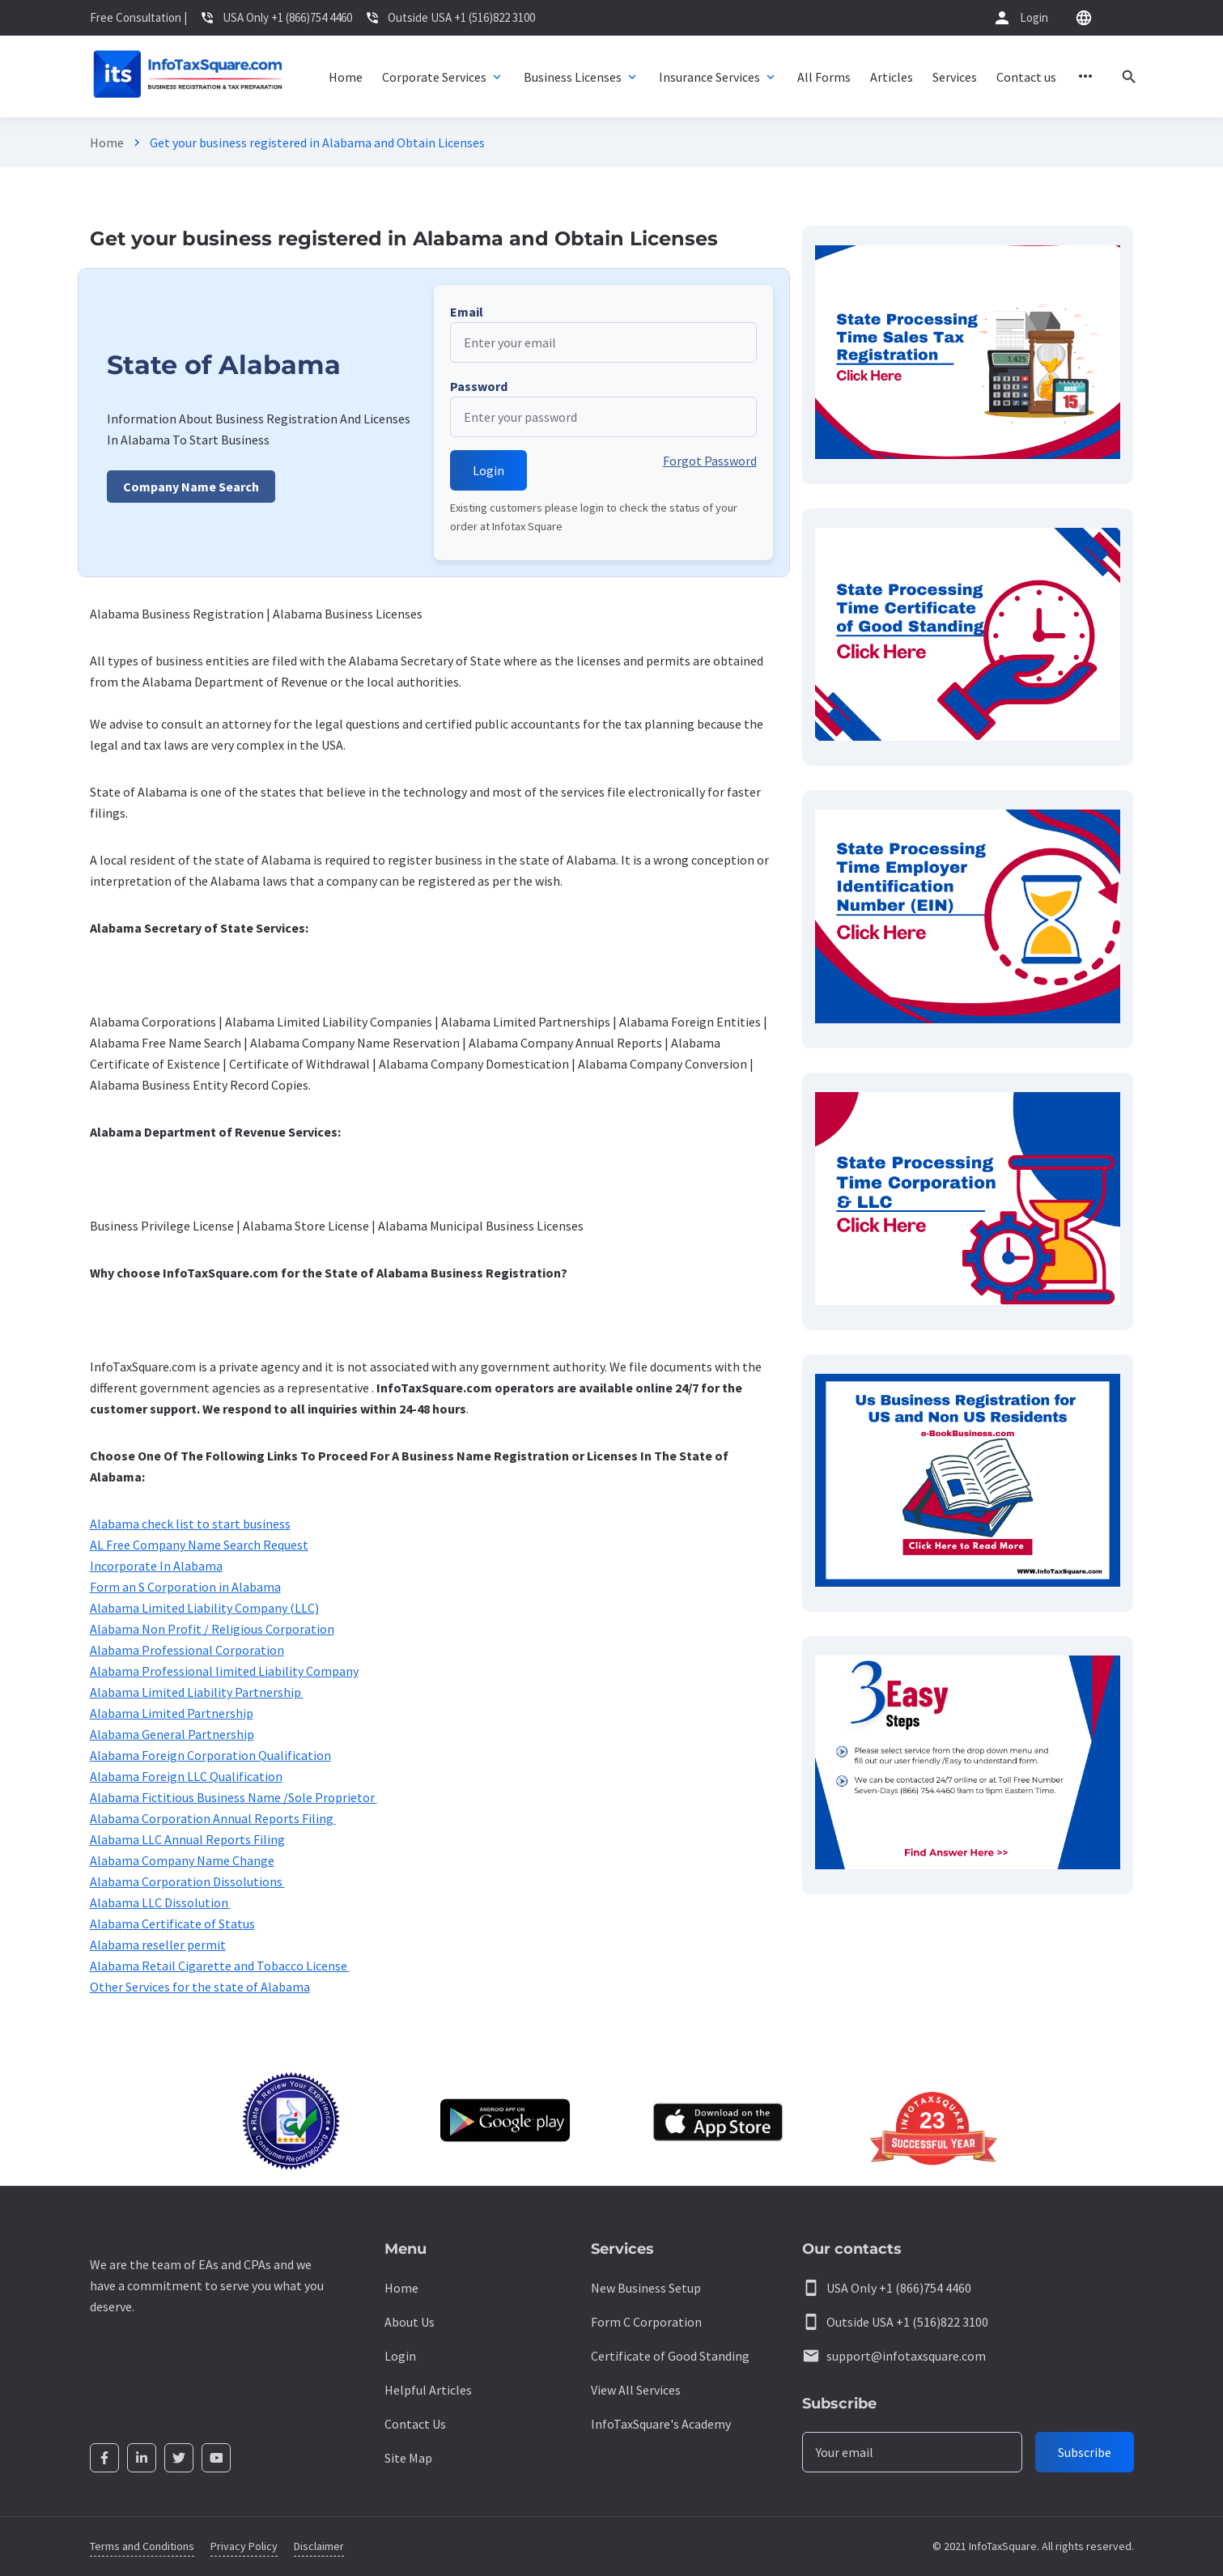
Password (478, 386)
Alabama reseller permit (158, 1944)
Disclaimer (319, 2546)
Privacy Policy (244, 2546)
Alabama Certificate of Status (172, 1923)
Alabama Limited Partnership (171, 1713)
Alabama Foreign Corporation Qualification (210, 1755)
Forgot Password (710, 461)
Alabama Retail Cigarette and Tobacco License (220, 1966)
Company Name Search (191, 486)
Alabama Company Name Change (182, 1860)
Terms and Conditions (142, 2546)
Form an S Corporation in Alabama (185, 1587)
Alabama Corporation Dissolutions (187, 1881)
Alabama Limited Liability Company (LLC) (204, 1608)
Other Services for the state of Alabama (200, 1987)
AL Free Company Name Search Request (199, 1545)
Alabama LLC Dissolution (160, 1902)
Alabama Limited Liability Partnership (197, 1692)
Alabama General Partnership (172, 1734)
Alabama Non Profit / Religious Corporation (212, 1629)
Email (466, 312)
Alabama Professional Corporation (187, 1650)
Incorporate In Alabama (156, 1566)
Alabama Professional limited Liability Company (224, 1671)
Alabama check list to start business (190, 1523)
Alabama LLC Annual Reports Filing (187, 1839)
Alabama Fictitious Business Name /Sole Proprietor (233, 1797)
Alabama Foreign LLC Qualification (186, 1776)
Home (107, 142)
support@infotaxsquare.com (906, 2356)
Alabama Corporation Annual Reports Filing (213, 1818)
